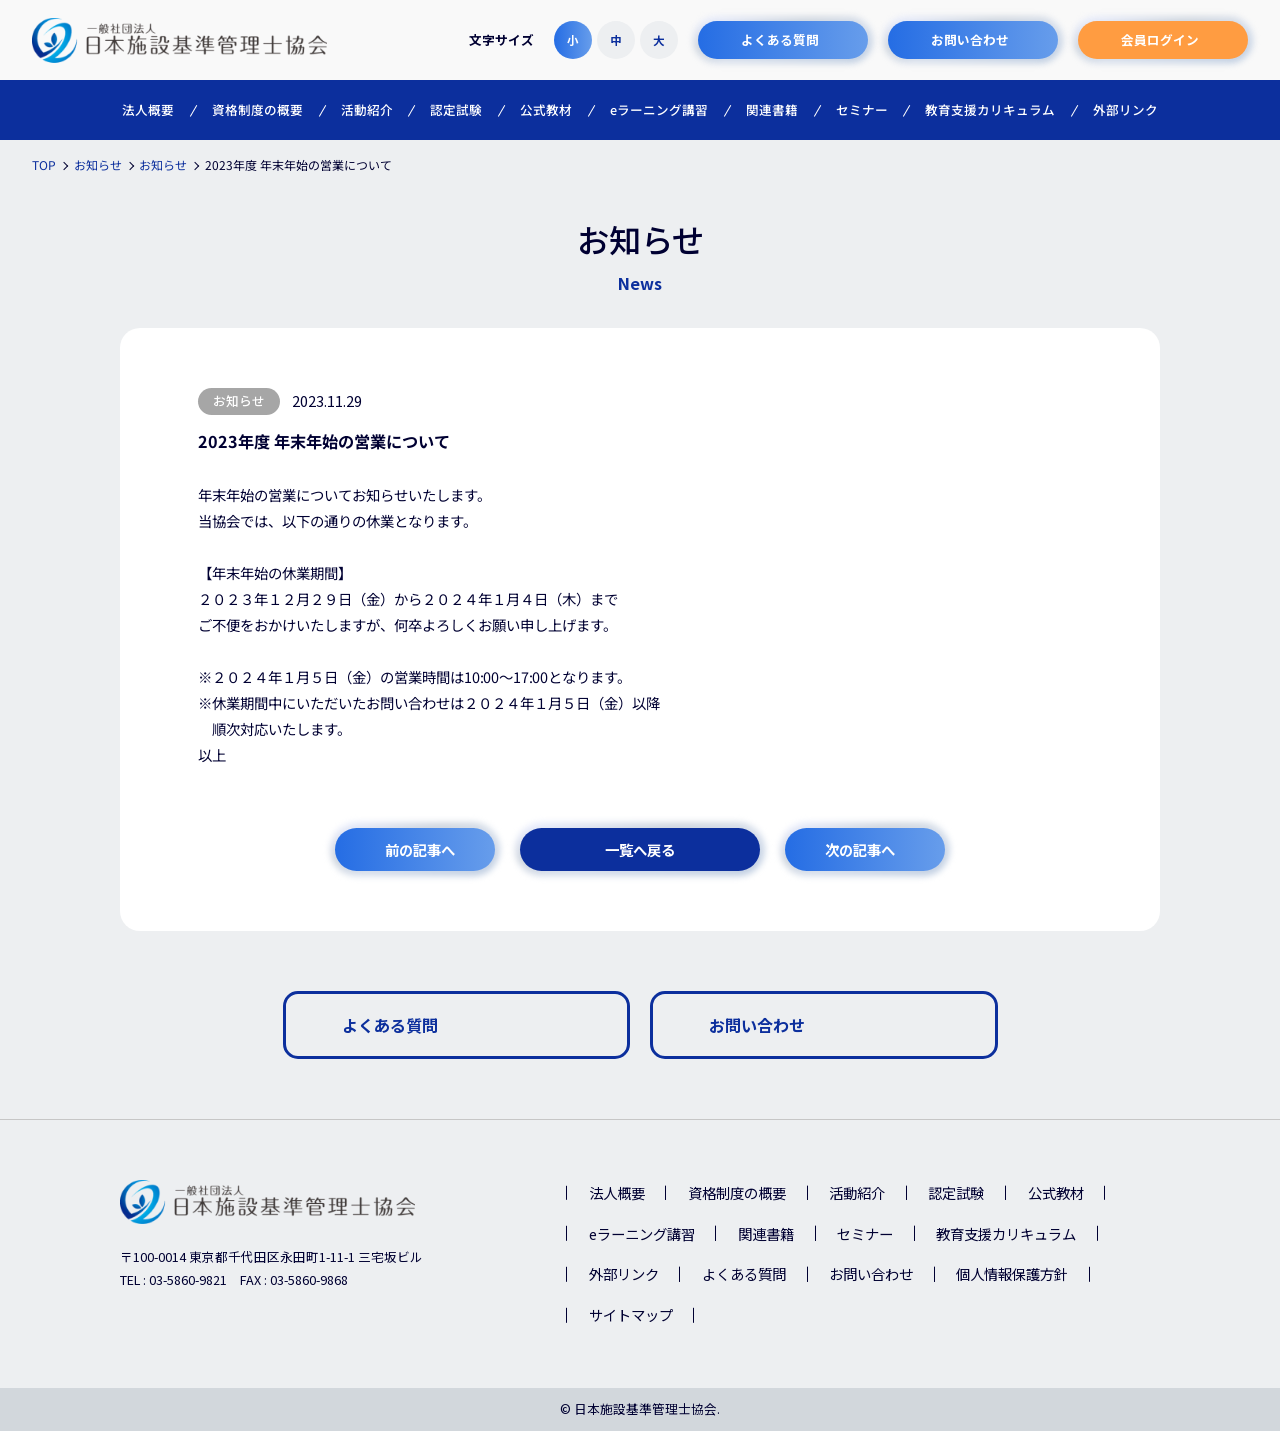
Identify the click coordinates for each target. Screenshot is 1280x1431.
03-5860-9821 (188, 1279)
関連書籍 (766, 1233)
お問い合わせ (871, 1273)
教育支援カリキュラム (1006, 1233)
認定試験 (956, 1192)
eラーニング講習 (642, 1233)
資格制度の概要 (737, 1192)
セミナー (865, 1233)
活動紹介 (857, 1192)
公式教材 (1056, 1192)
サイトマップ (631, 1314)
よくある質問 (744, 1273)
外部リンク (624, 1273)
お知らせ (239, 400)
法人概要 (617, 1192)
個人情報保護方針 (1012, 1273)
